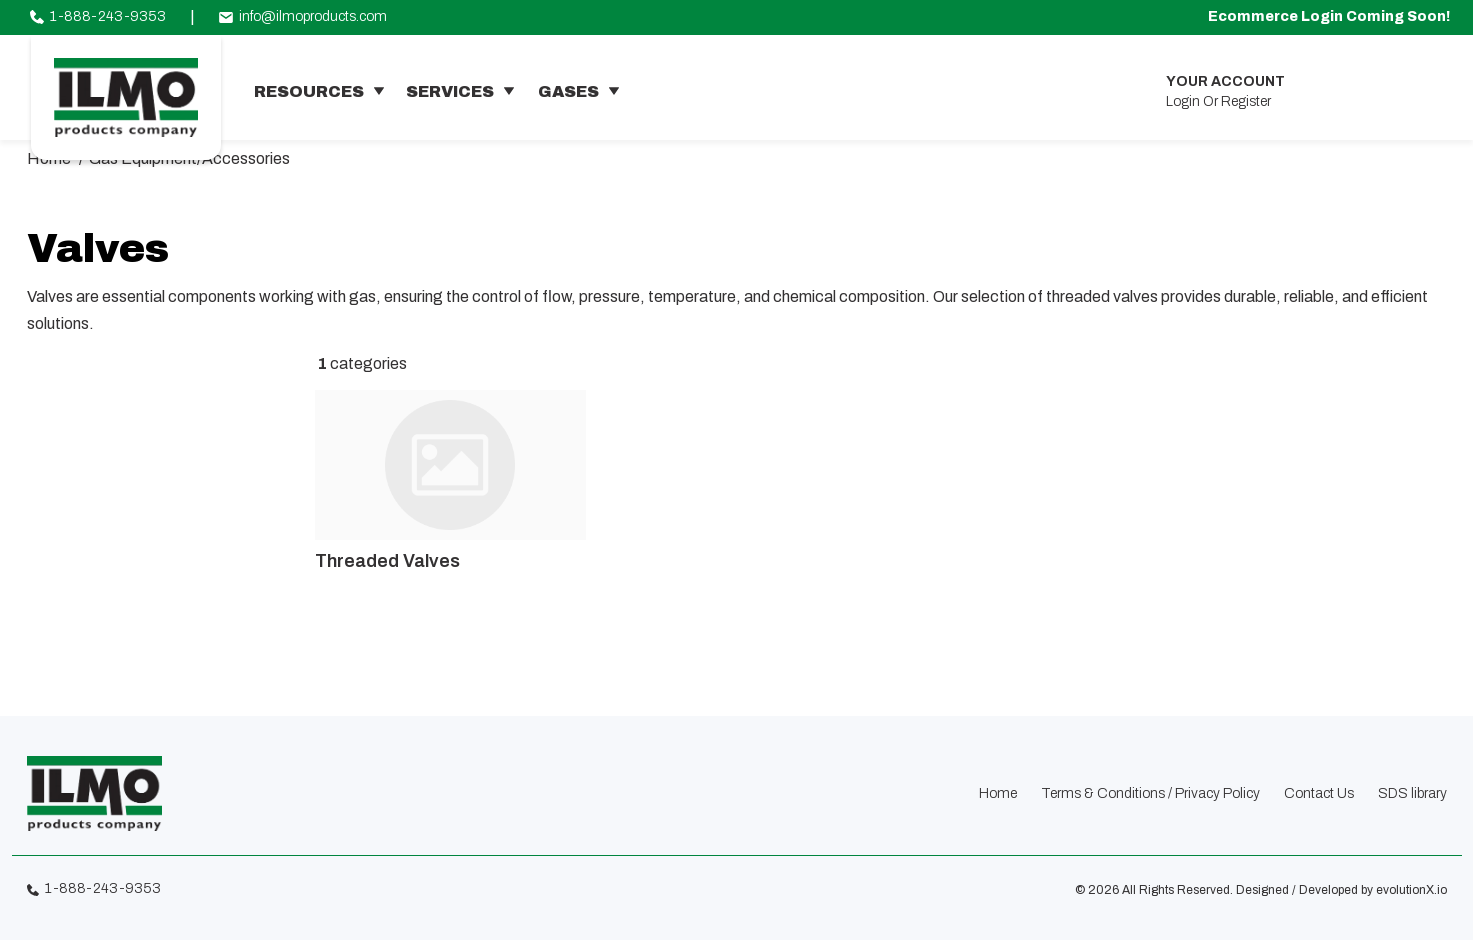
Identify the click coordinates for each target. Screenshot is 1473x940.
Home (998, 793)
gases (568, 91)
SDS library (1412, 793)
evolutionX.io (1411, 890)
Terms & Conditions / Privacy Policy (1150, 793)
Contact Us (1319, 793)
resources (309, 91)
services (450, 91)
